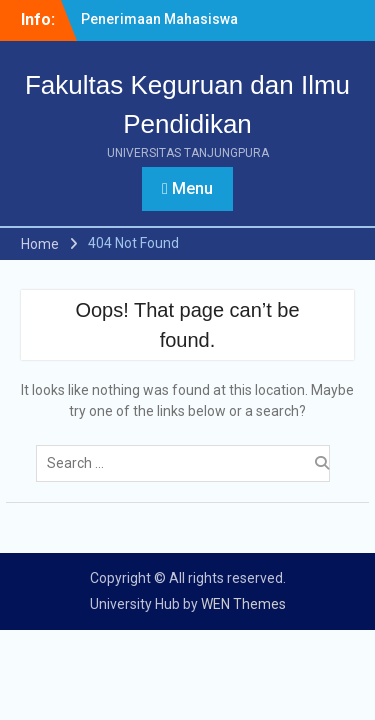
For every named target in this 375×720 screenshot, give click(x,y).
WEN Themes (243, 604)
